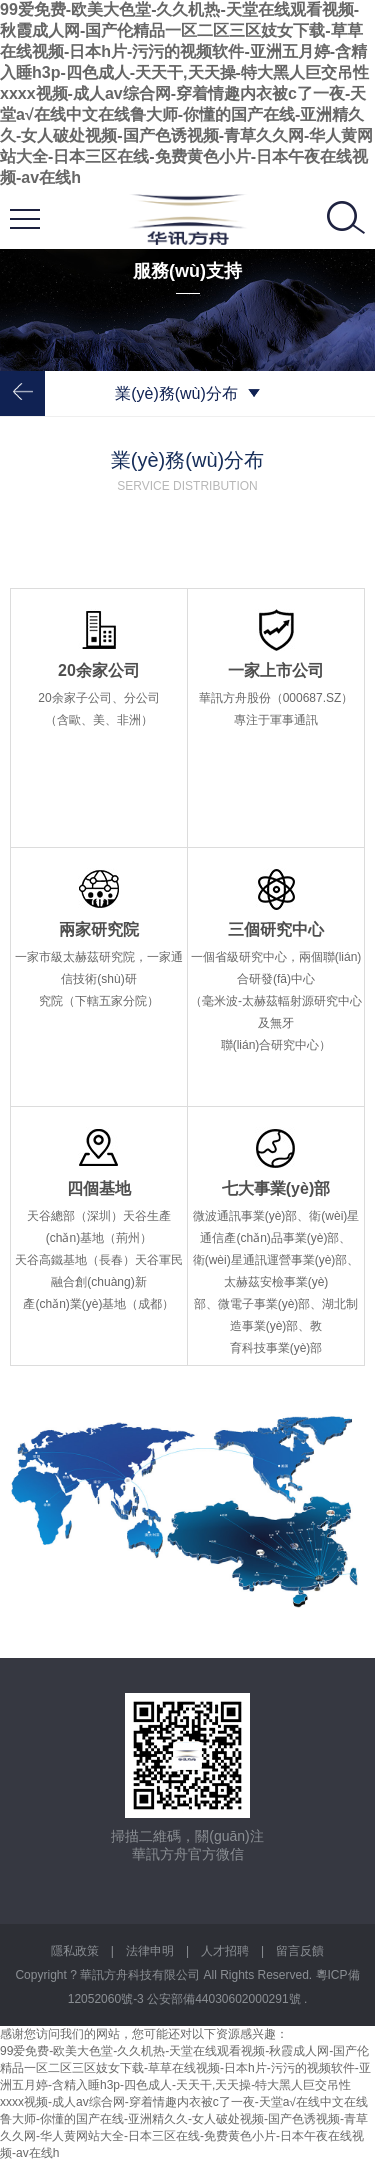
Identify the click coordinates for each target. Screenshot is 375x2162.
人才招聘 (225, 1951)
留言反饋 (300, 1951)
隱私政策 (75, 1951)
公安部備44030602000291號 (225, 1999)
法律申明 (150, 1951)
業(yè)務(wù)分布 (187, 393)
